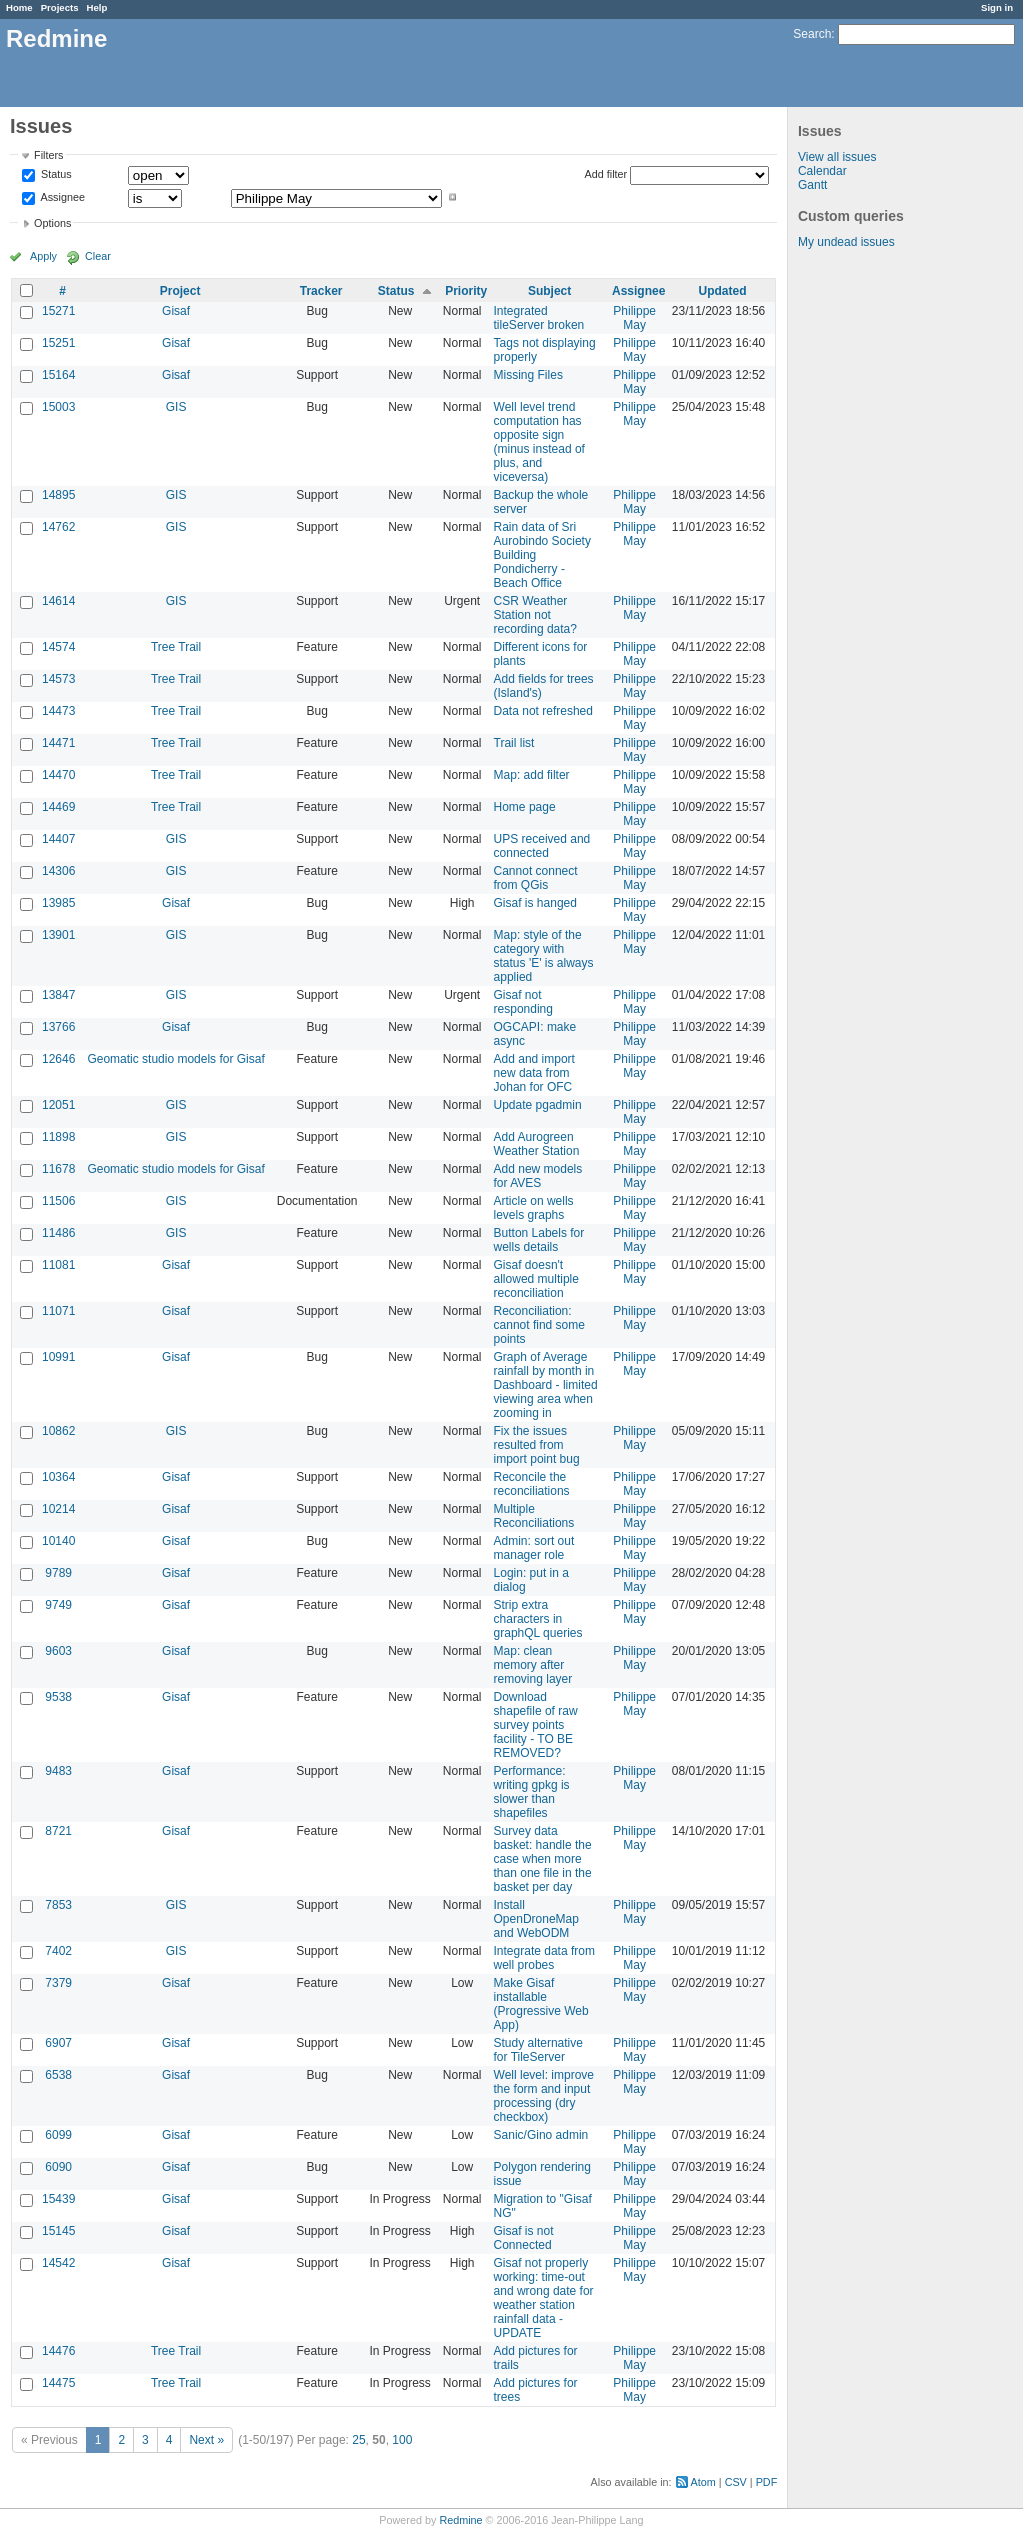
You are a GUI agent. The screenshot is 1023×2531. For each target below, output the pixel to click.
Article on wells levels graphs (534, 1208)
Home (19, 7)
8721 (58, 1831)
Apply (43, 256)
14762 (58, 527)
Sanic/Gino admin (541, 2135)
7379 (58, 1983)
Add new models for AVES (538, 1176)
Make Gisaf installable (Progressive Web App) (541, 2004)
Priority (466, 291)
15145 (58, 2231)
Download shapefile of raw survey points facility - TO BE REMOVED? (536, 1725)
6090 (58, 2167)
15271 (58, 311)
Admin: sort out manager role (534, 1548)
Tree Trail (176, 647)
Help (97, 7)
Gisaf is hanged (535, 903)
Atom (703, 2482)
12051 (58, 1105)
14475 (58, 2383)
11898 (58, 1137)
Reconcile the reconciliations (532, 1484)
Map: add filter (532, 775)
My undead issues (846, 242)
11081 (58, 1265)
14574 (58, 647)
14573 (58, 679)
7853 (58, 1905)
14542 (58, 2263)
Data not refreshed (543, 711)
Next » (206, 2440)
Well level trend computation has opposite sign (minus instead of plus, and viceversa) (539, 442)
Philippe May (634, 318)
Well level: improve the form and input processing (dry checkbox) (544, 2096)
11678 (58, 1169)
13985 (58, 903)
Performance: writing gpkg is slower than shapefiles (532, 1792)
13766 (58, 1027)
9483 (58, 1771)
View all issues (837, 157)
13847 (58, 995)
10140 (58, 1541)
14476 (58, 2351)
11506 (58, 1201)
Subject (549, 291)
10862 (58, 1431)
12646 (58, 1059)
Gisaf (176, 311)
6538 (58, 2075)
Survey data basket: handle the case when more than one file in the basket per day (543, 1859)
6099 (58, 2135)
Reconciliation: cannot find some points (539, 1325)
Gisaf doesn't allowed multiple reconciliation (536, 1279)
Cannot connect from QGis (536, 878)
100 (402, 2440)
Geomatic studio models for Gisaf (175, 1059)
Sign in (997, 7)
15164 (58, 375)
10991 (58, 1357)
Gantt (812, 185)
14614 (58, 601)
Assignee (61, 197)
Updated (723, 291)
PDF (767, 2482)
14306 (58, 871)
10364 (58, 1477)
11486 (58, 1233)
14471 (58, 743)
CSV (736, 2482)
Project (180, 291)
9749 (58, 1605)
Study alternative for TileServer (538, 2050)
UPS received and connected (542, 846)
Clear (98, 256)
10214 (58, 1509)
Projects (60, 7)
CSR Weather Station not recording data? (535, 615)
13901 (58, 935)
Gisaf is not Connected (524, 2238)
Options (52, 223)
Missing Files (528, 375)
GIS (176, 407)
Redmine (460, 2520)
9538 (58, 1697)
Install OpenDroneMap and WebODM (536, 1919)
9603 (58, 1651)
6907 (58, 2043)
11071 (58, 1311)
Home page (525, 807)
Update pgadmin (538, 1105)
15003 (58, 407)
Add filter (606, 174)
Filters (48, 155)
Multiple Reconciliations (534, 1516)
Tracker (321, 291)
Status (55, 175)
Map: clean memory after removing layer (533, 1665)
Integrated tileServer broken (539, 318)
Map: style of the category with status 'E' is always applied (544, 956)
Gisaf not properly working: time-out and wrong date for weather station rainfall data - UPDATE (544, 2298)
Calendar (822, 171)
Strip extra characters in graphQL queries (538, 1619)
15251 (58, 343)
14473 (58, 711)
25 (358, 2440)
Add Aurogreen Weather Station (537, 1144)
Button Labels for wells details (539, 1240)
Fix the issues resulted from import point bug (537, 1445)
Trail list (514, 743)
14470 (58, 775)
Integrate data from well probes (544, 1958)
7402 (58, 1951)
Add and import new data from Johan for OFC (534, 1073)
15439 (58, 2199)
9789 (58, 1573)
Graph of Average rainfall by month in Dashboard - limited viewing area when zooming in (546, 1385)
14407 (58, 839)
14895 (58, 495)
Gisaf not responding (523, 1002)
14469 (58, 807)
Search (812, 34)
